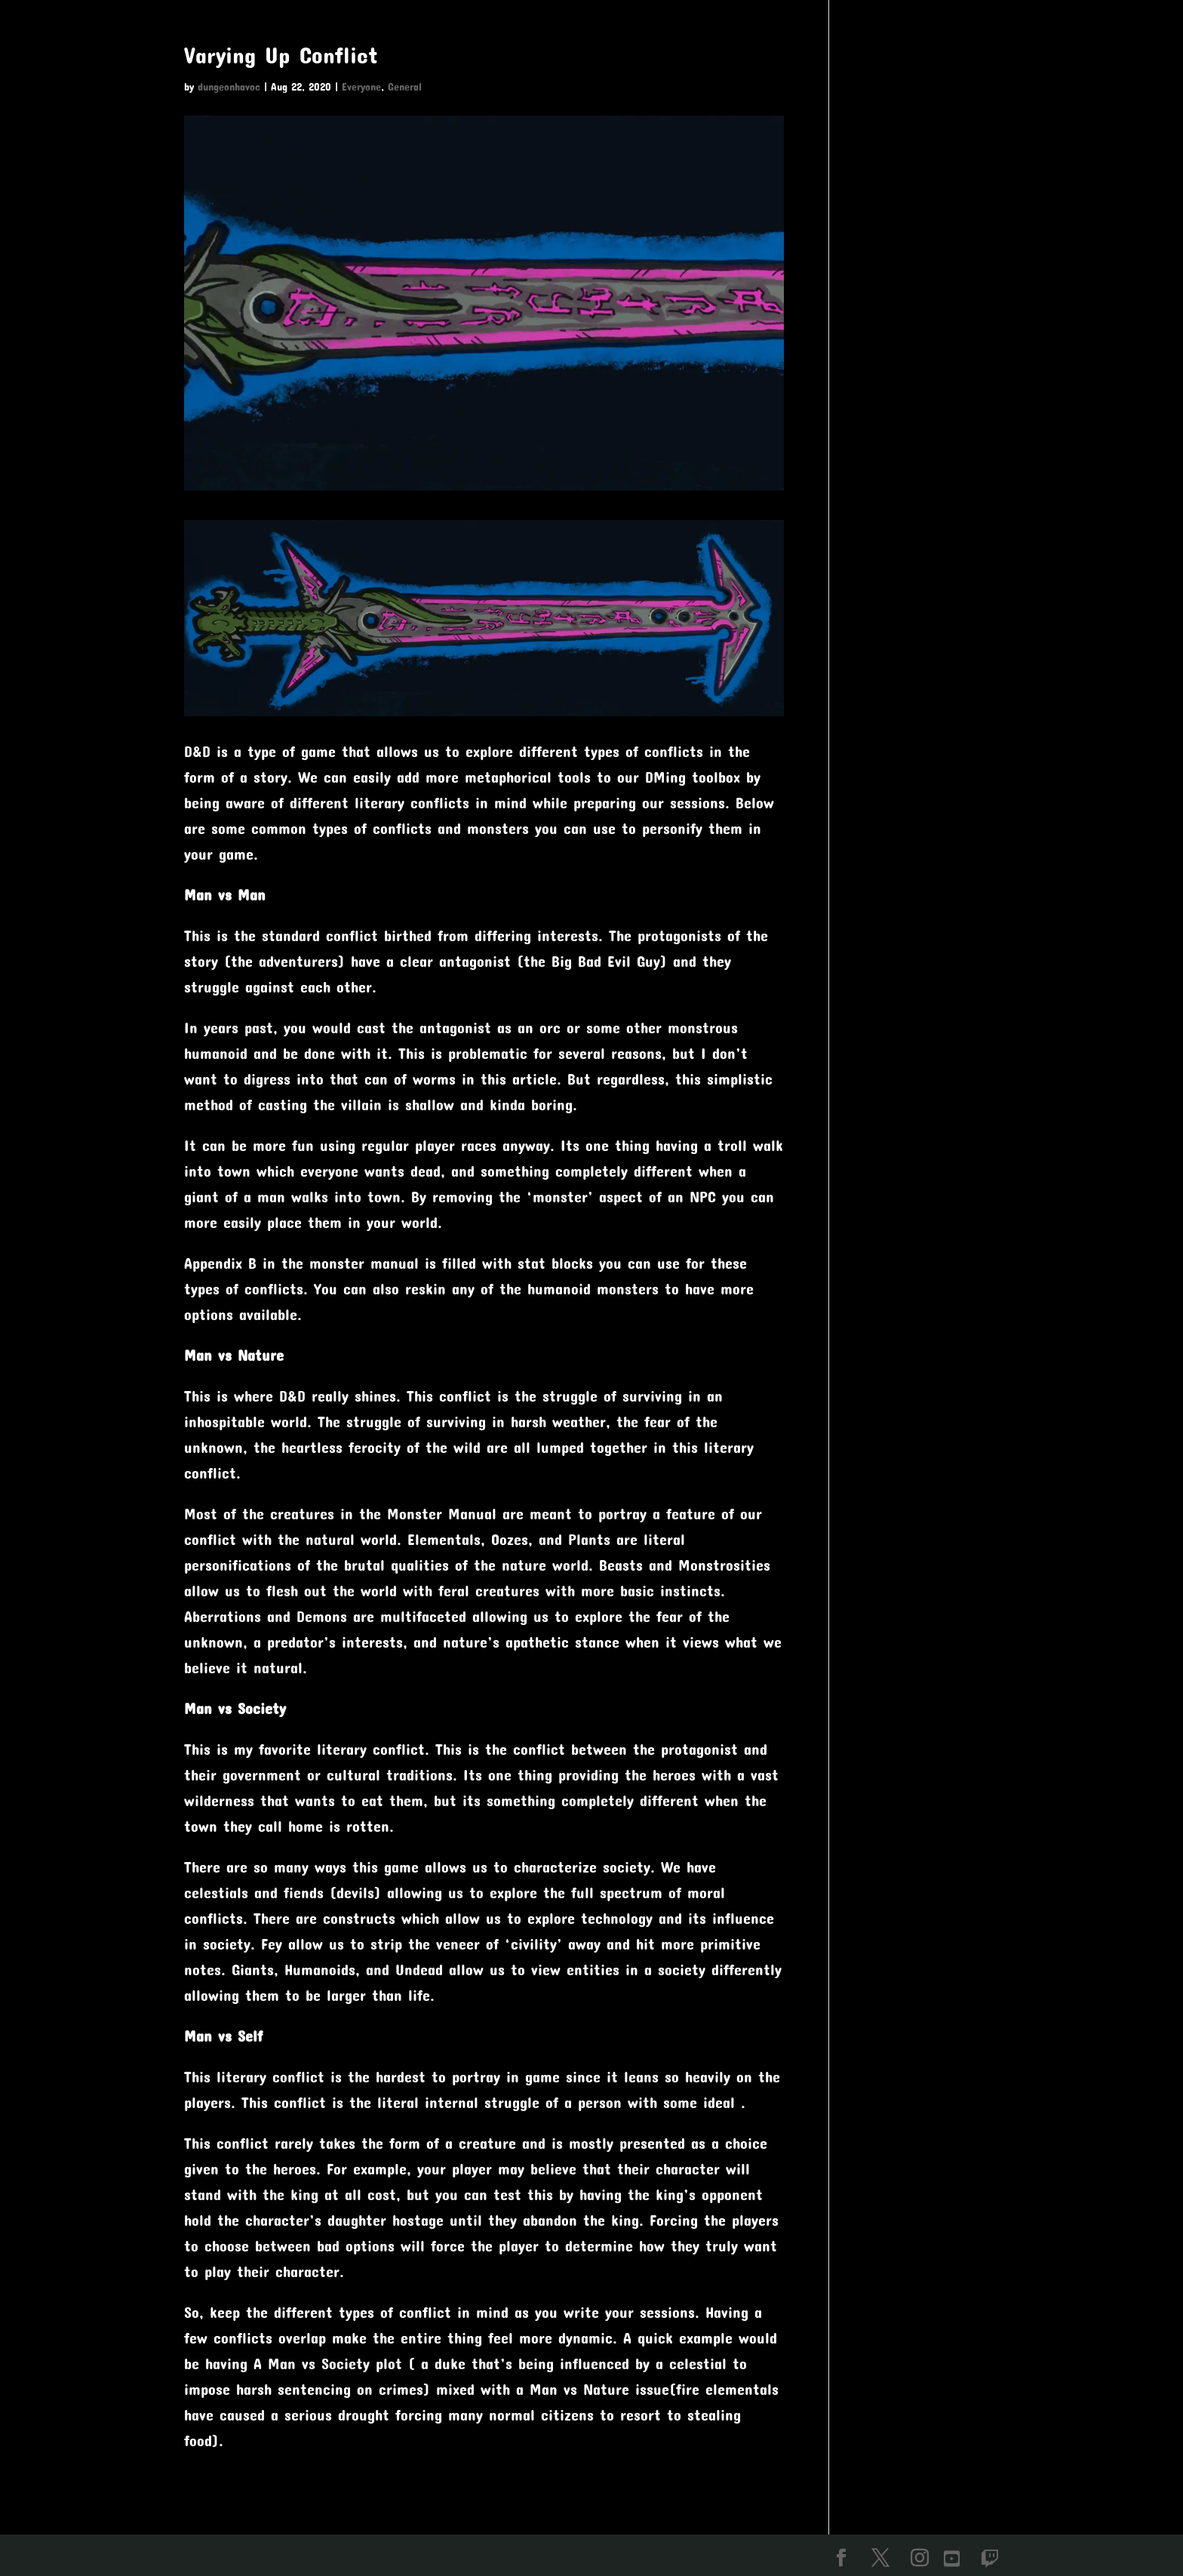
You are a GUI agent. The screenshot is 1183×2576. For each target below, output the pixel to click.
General (405, 86)
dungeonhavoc (229, 86)
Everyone (361, 86)
